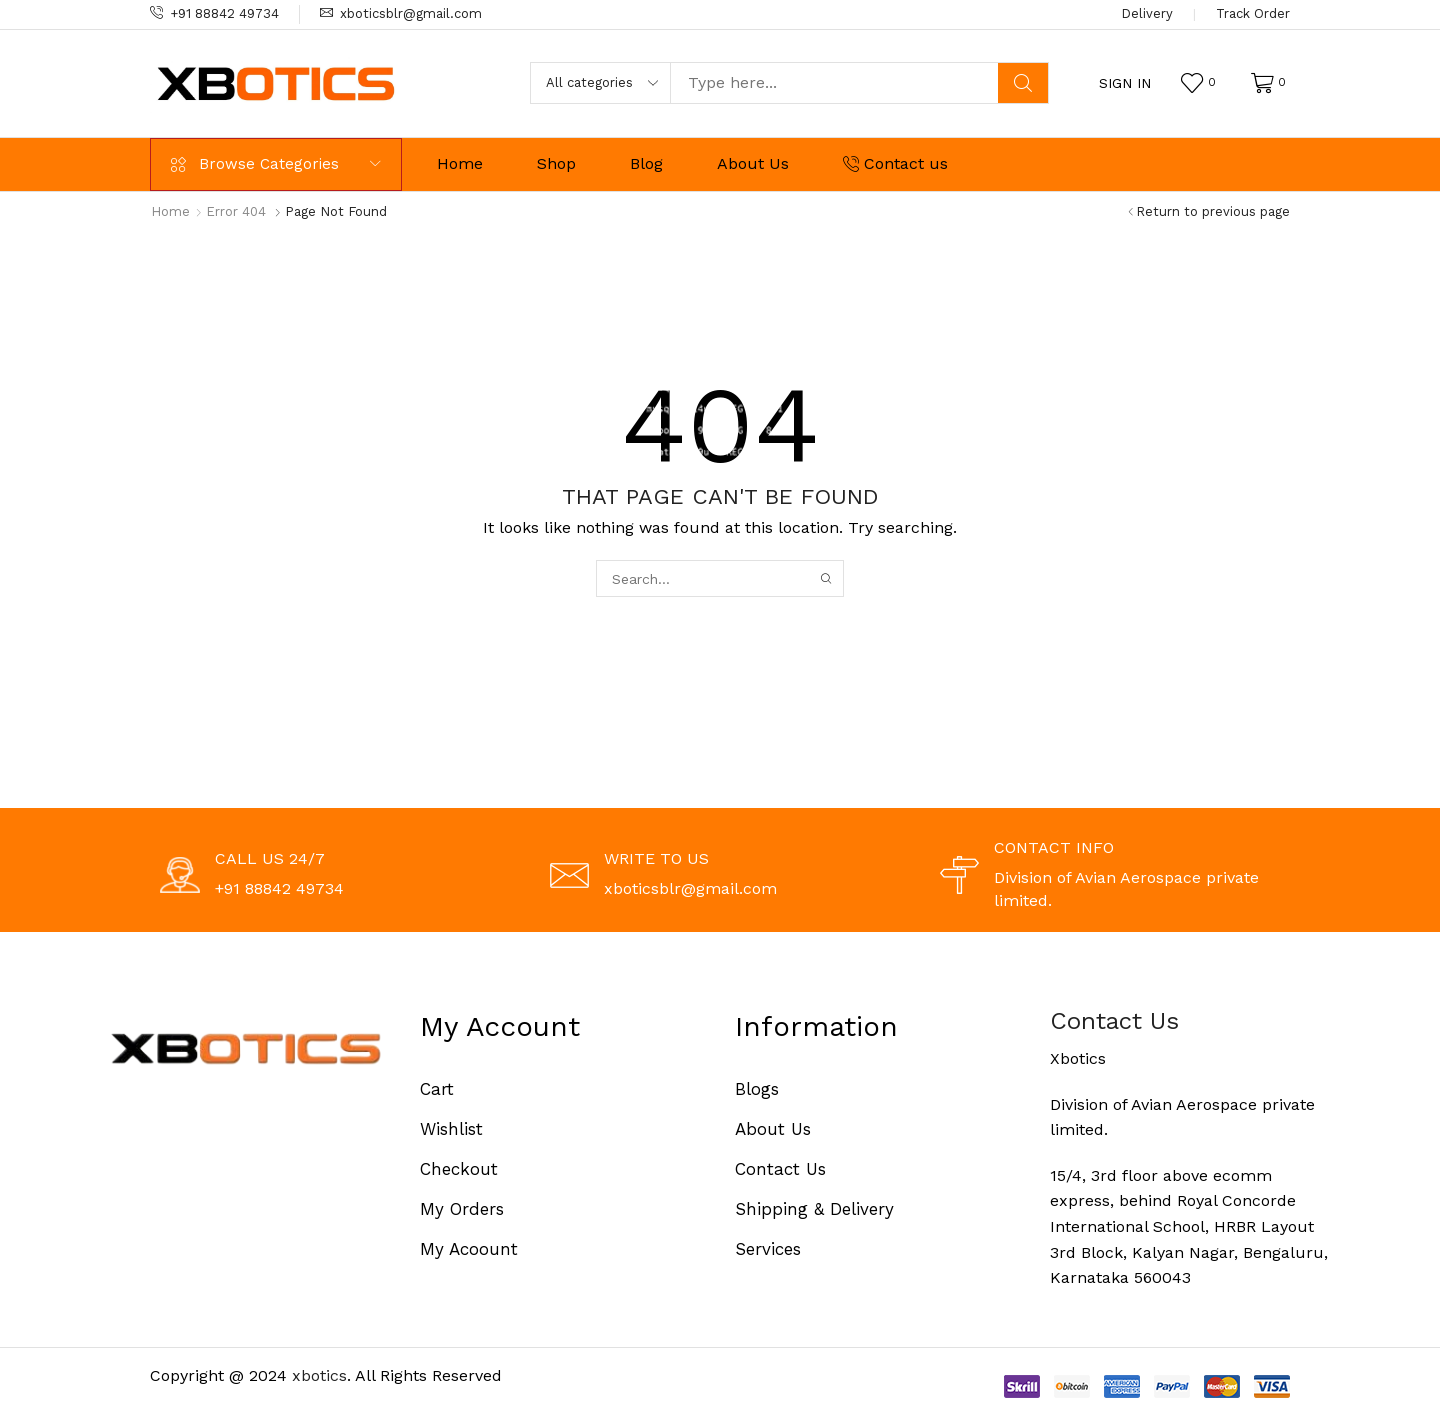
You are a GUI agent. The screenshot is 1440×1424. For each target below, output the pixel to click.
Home (170, 211)
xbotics (319, 1375)
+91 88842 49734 (224, 13)
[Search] (1023, 83)
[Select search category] (601, 83)
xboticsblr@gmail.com (411, 13)
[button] (1125, 83)
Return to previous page (1213, 211)
